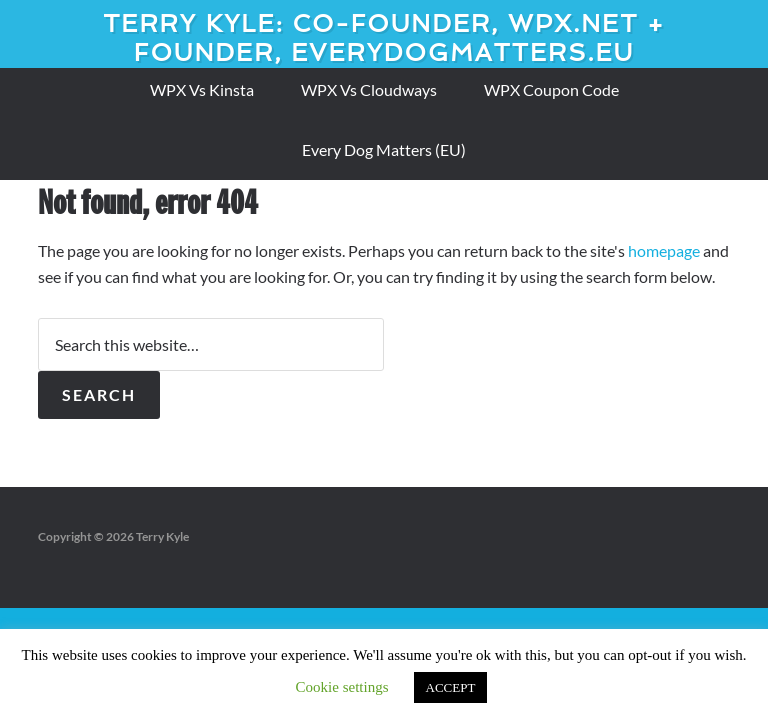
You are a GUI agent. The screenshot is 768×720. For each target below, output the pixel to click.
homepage (664, 250)
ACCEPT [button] (451, 687)
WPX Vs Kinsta (202, 89)
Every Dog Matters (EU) (384, 149)
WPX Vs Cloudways (369, 89)
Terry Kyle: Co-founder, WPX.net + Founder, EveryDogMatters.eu (384, 38)
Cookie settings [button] (342, 687)
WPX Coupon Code (551, 89)
